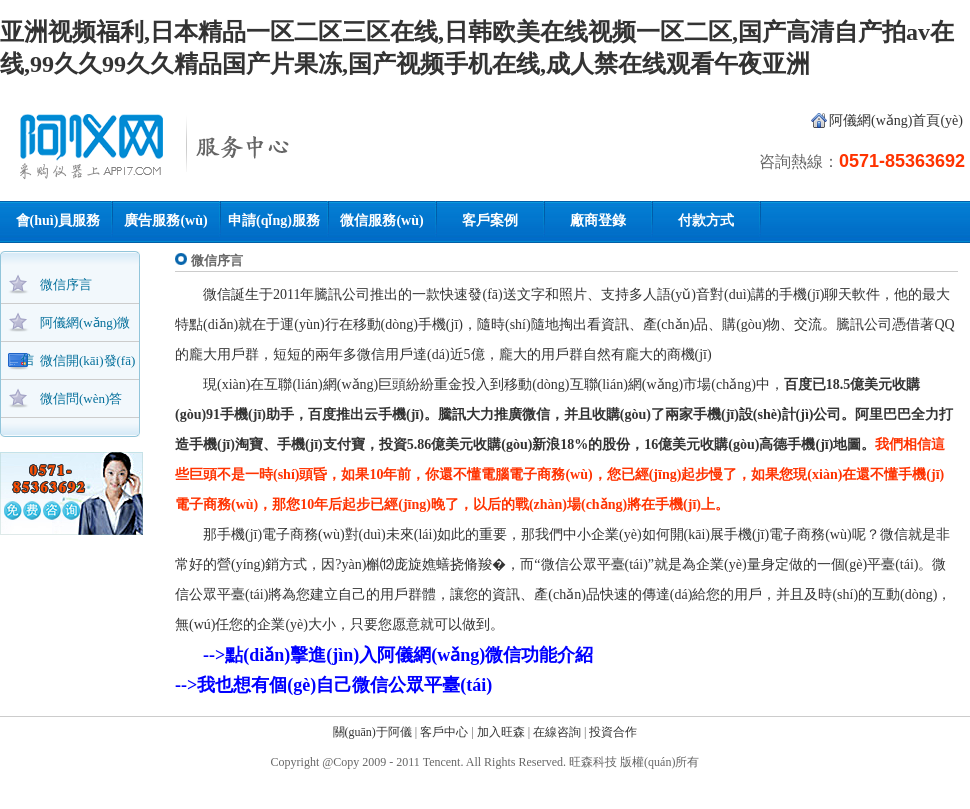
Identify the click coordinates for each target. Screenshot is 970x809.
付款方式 (706, 220)
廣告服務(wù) (165, 220)
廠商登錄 (598, 220)
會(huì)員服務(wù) (58, 226)
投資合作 (613, 732)
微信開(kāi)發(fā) (87, 360)
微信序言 (66, 284)
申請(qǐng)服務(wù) (274, 226)
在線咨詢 (557, 732)
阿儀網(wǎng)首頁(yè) (896, 120)
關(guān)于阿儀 (372, 732)
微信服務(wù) (381, 220)
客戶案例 (490, 220)
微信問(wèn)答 (81, 398)
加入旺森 (501, 732)
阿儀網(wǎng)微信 (75, 328)
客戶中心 (444, 732)
